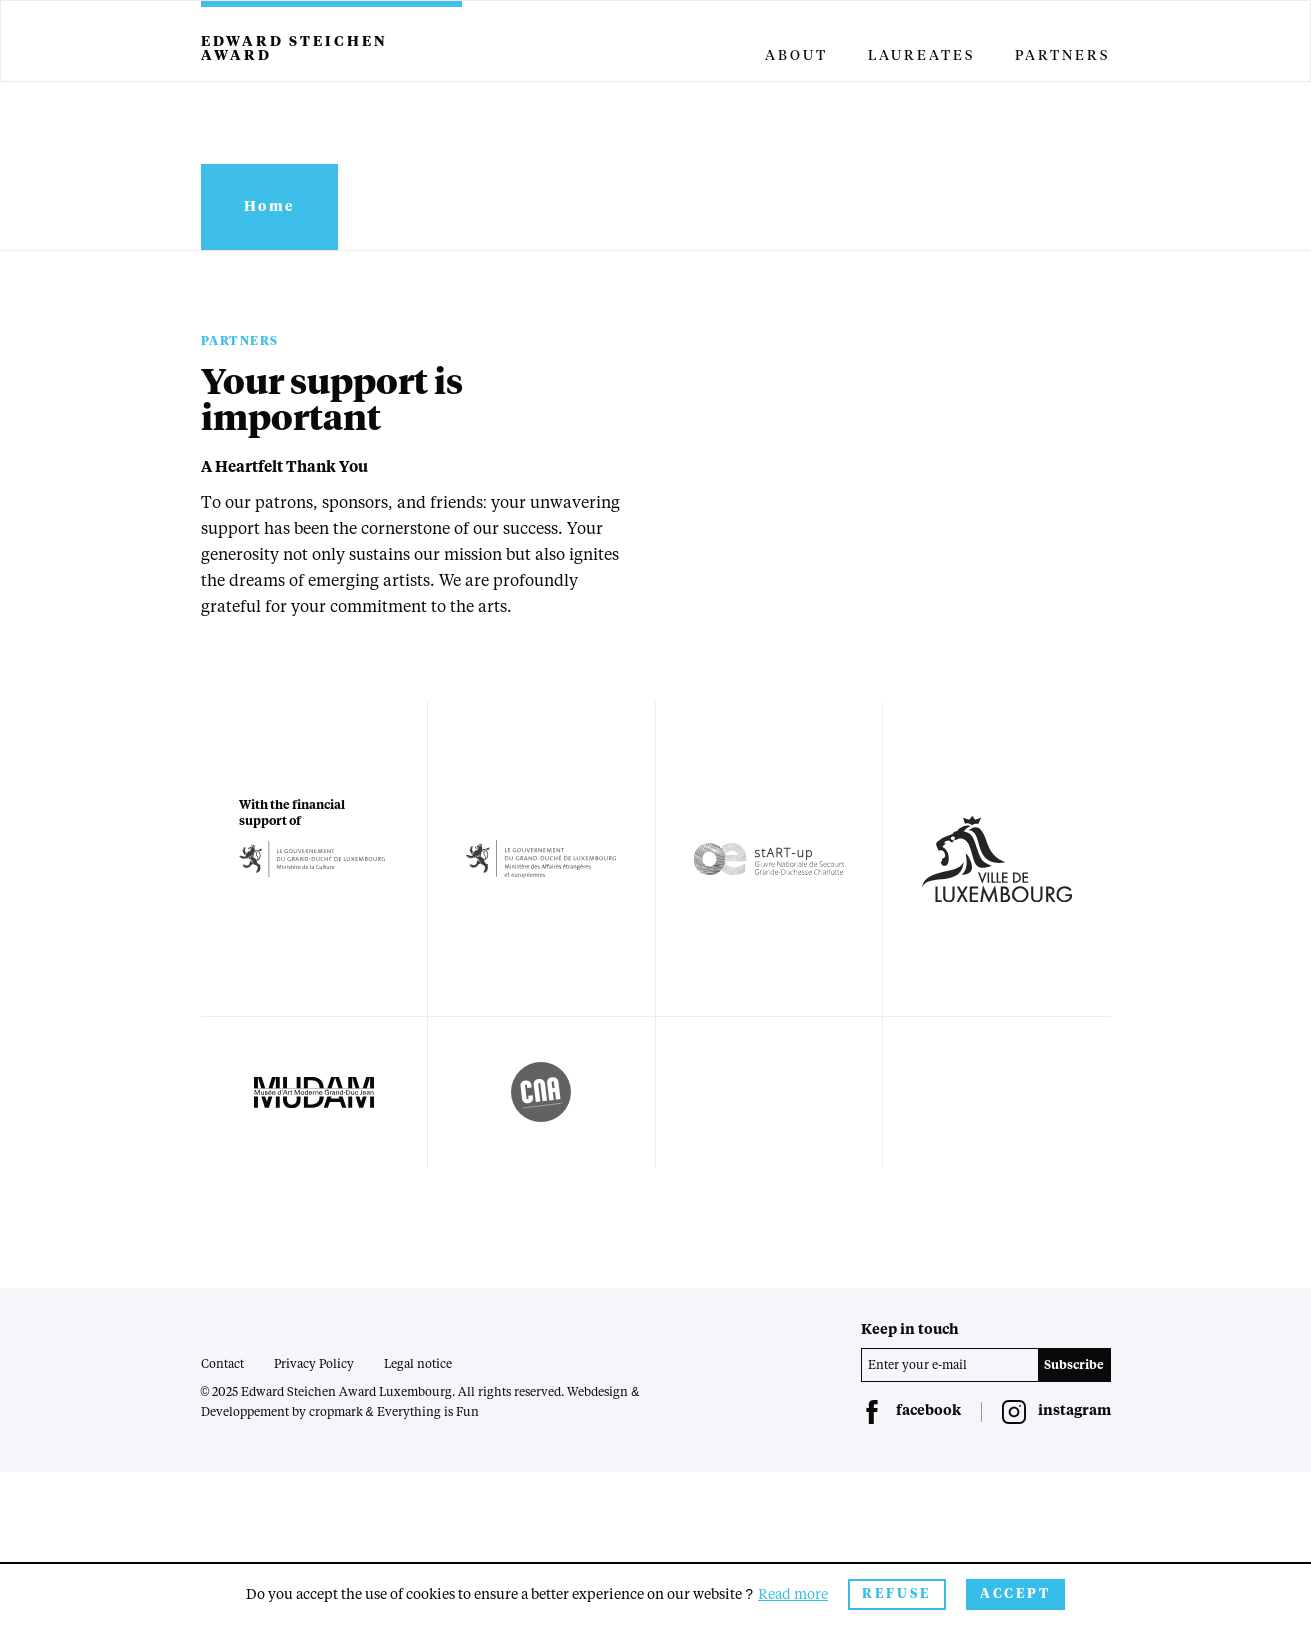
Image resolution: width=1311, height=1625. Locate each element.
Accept (1015, 1594)
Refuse (897, 1594)
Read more (793, 1595)
